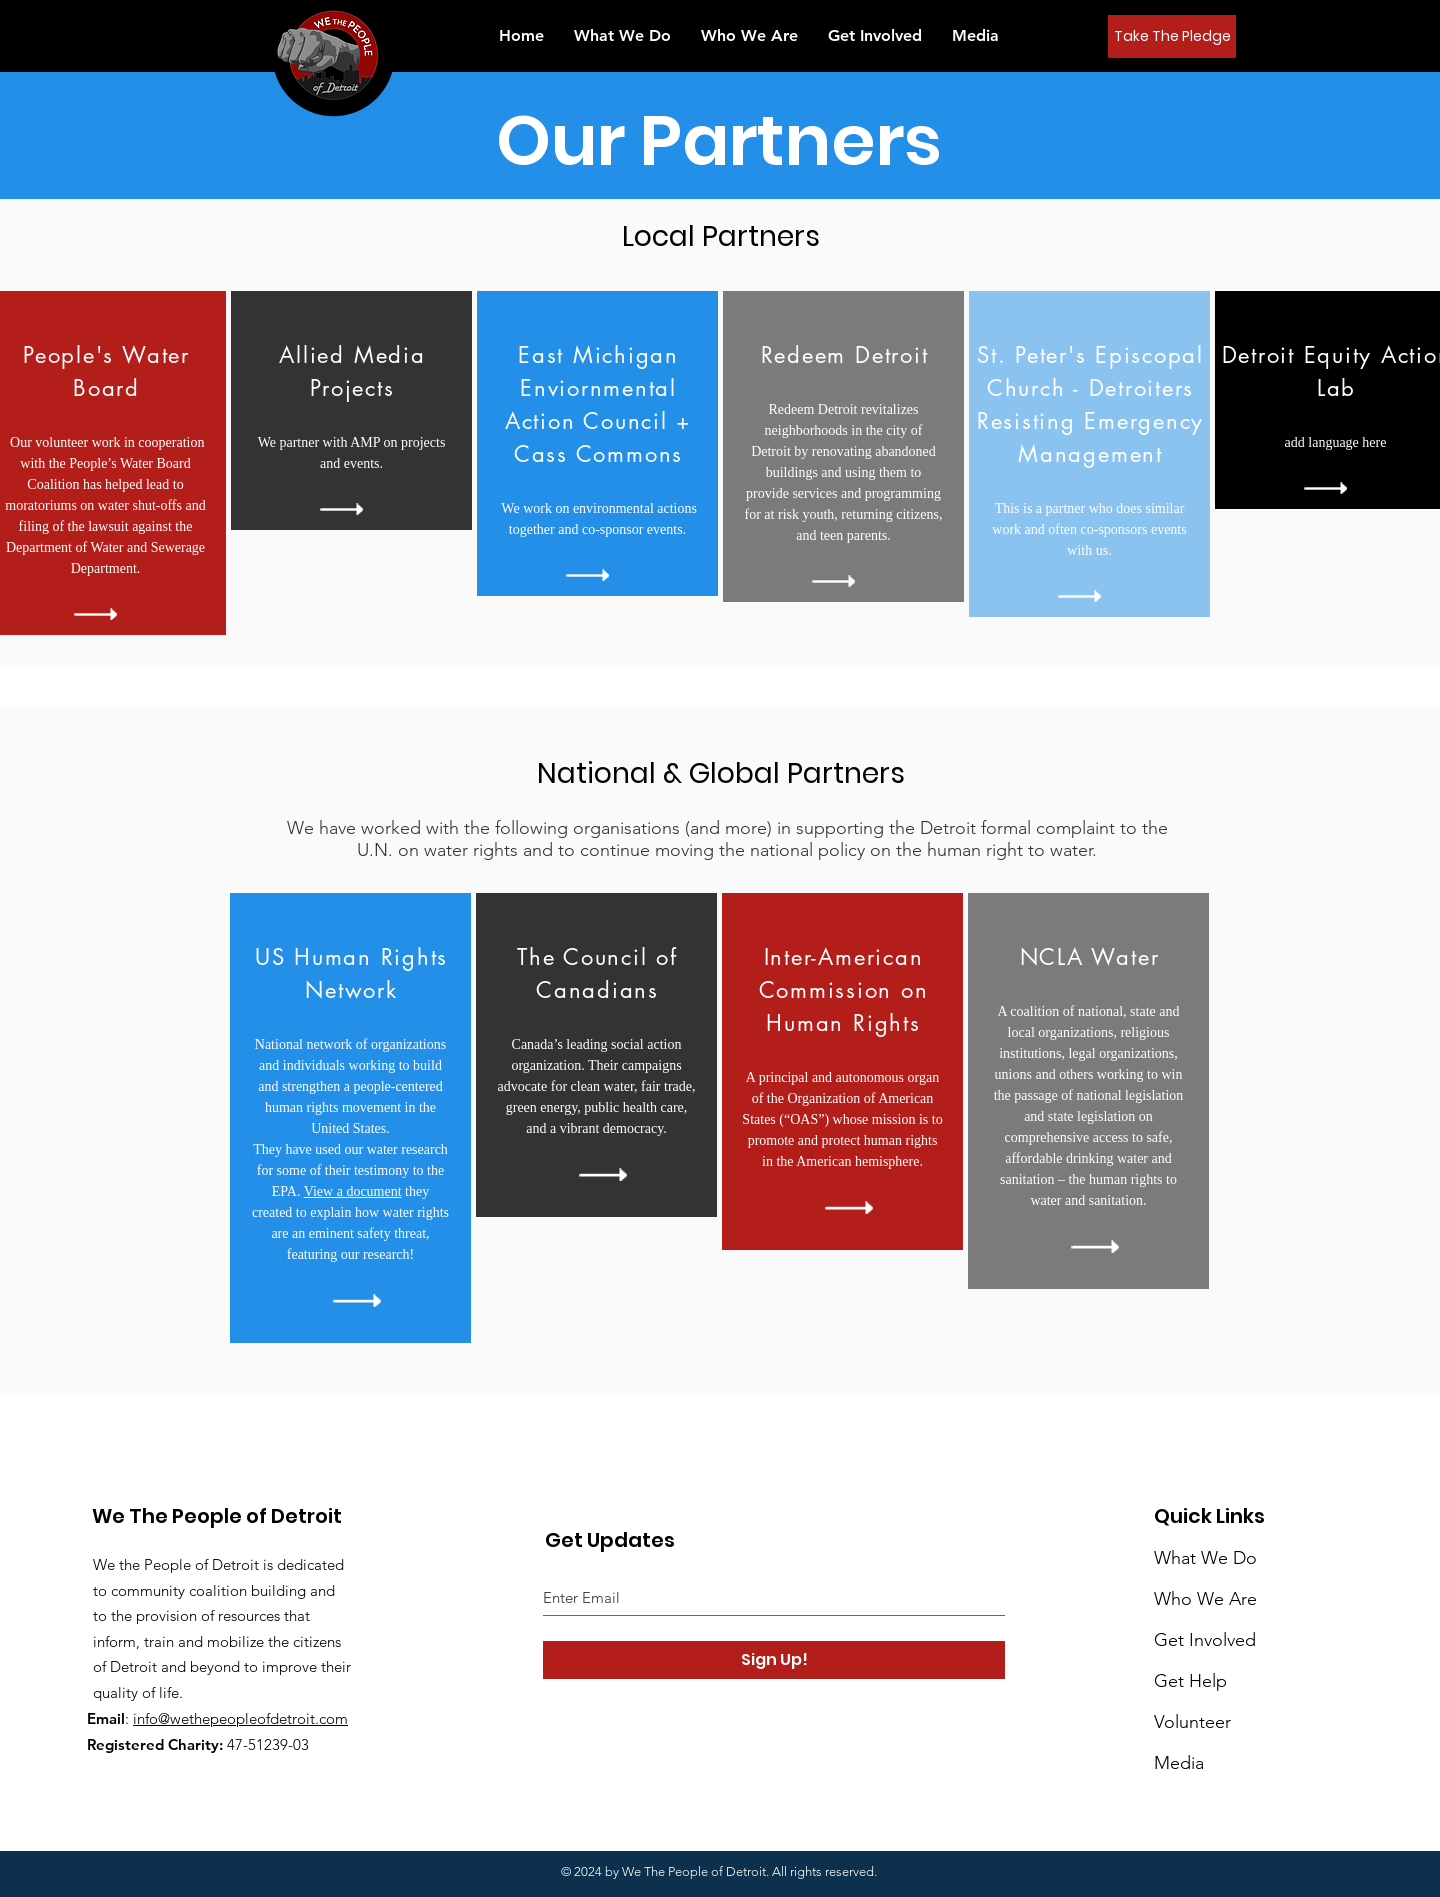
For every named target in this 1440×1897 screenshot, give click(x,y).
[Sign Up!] (774, 1660)
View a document (353, 1191)
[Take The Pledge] (1172, 36)
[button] (975, 35)
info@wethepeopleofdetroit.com (240, 1718)
